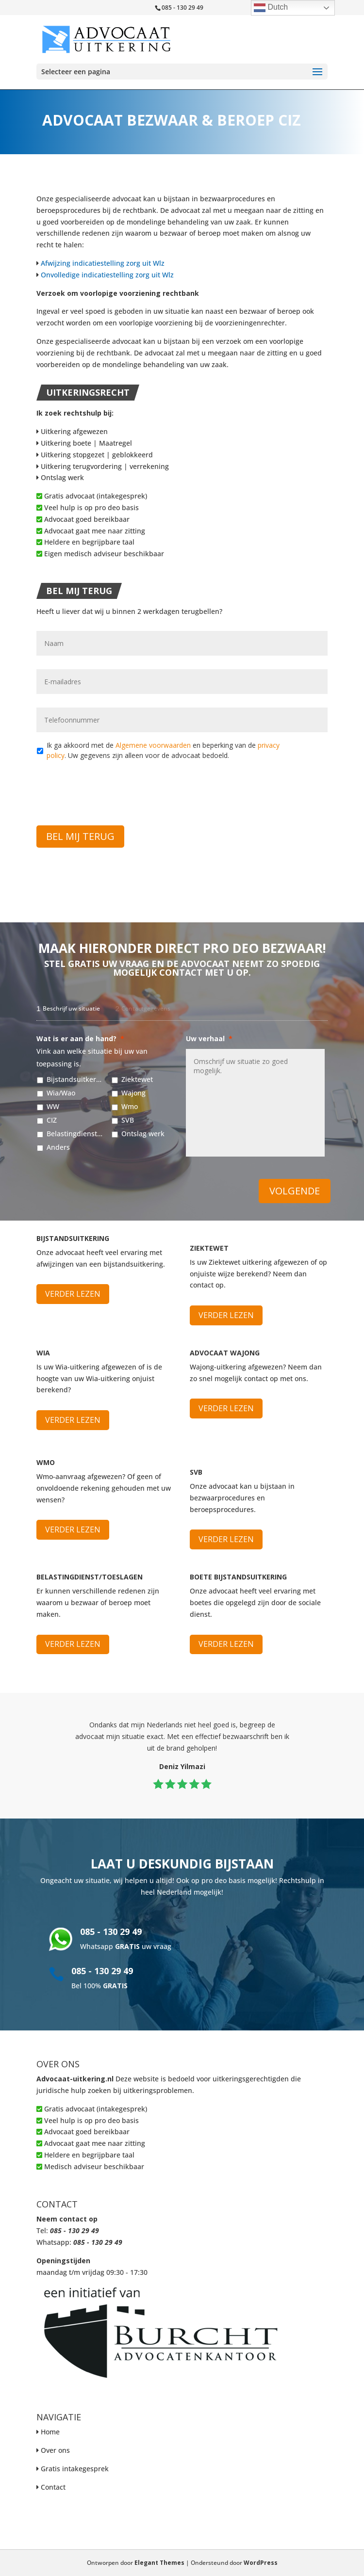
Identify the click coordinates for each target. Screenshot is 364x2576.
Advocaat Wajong (225, 1352)
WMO (45, 1462)
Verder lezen (72, 1293)
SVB (127, 1120)
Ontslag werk (60, 477)
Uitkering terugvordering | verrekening (102, 466)
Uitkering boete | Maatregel (84, 443)
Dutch (271, 8)
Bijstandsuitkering (75, 1079)
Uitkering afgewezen (72, 431)
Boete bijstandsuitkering (238, 1576)
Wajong (133, 1092)
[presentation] (110, 787)
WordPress (261, 2563)
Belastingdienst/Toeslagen (75, 1133)
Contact (53, 2487)
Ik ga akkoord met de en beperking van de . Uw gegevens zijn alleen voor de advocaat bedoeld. (163, 750)
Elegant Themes (159, 2563)
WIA (43, 1352)
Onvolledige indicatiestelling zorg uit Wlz (107, 274)
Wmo (129, 1106)
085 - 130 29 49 (111, 1931)
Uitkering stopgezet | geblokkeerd (94, 454)
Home (50, 2431)
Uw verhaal (209, 1038)
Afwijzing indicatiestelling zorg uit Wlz (103, 263)
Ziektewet (137, 1079)
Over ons (55, 2450)
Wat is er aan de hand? (80, 1038)
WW (53, 1106)
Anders (58, 1147)
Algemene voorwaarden (153, 745)
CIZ (52, 1120)
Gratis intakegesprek (75, 2468)
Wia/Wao (61, 1092)
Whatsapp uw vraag (125, 1946)
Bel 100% (99, 1985)
